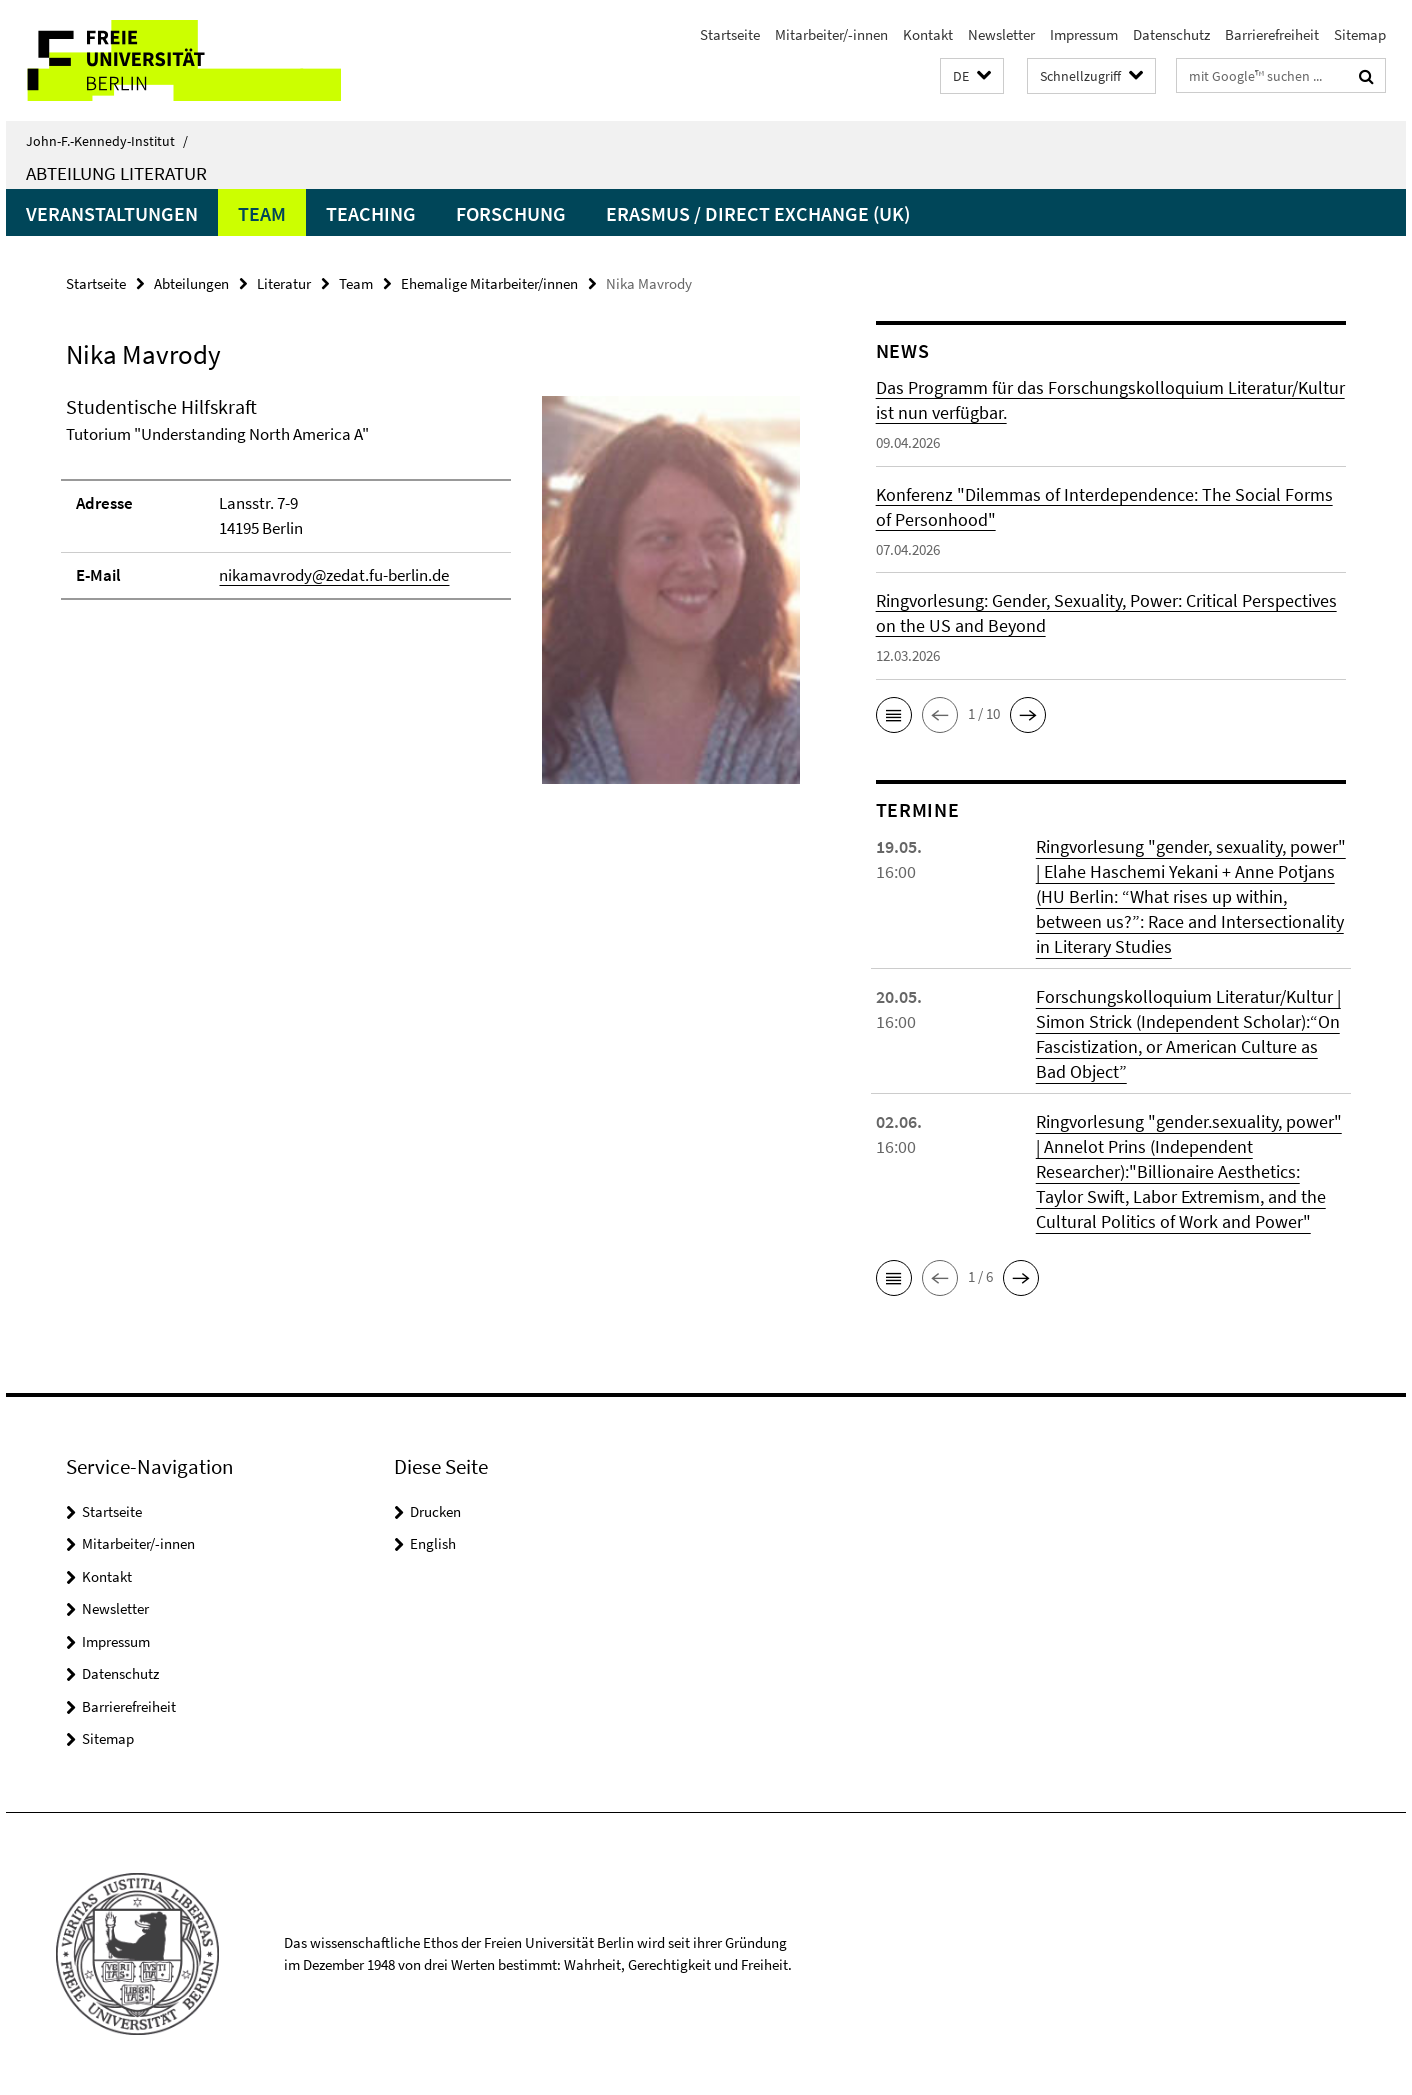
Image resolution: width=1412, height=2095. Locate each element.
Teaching (371, 213)
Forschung (511, 213)
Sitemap (1360, 34)
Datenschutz (1171, 34)
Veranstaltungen (112, 213)
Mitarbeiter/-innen (831, 34)
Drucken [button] (435, 1511)
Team (262, 213)
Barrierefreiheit (1272, 34)
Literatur (284, 283)
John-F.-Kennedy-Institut (107, 141)
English (433, 1543)
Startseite (730, 34)
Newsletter (1001, 34)
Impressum (1084, 34)
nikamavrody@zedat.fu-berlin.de (334, 575)
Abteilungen (191, 283)
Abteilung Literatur (116, 173)
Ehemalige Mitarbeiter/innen (489, 283)
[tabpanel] (433, 598)
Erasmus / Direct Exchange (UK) (758, 213)
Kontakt (928, 34)
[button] (972, 76)
